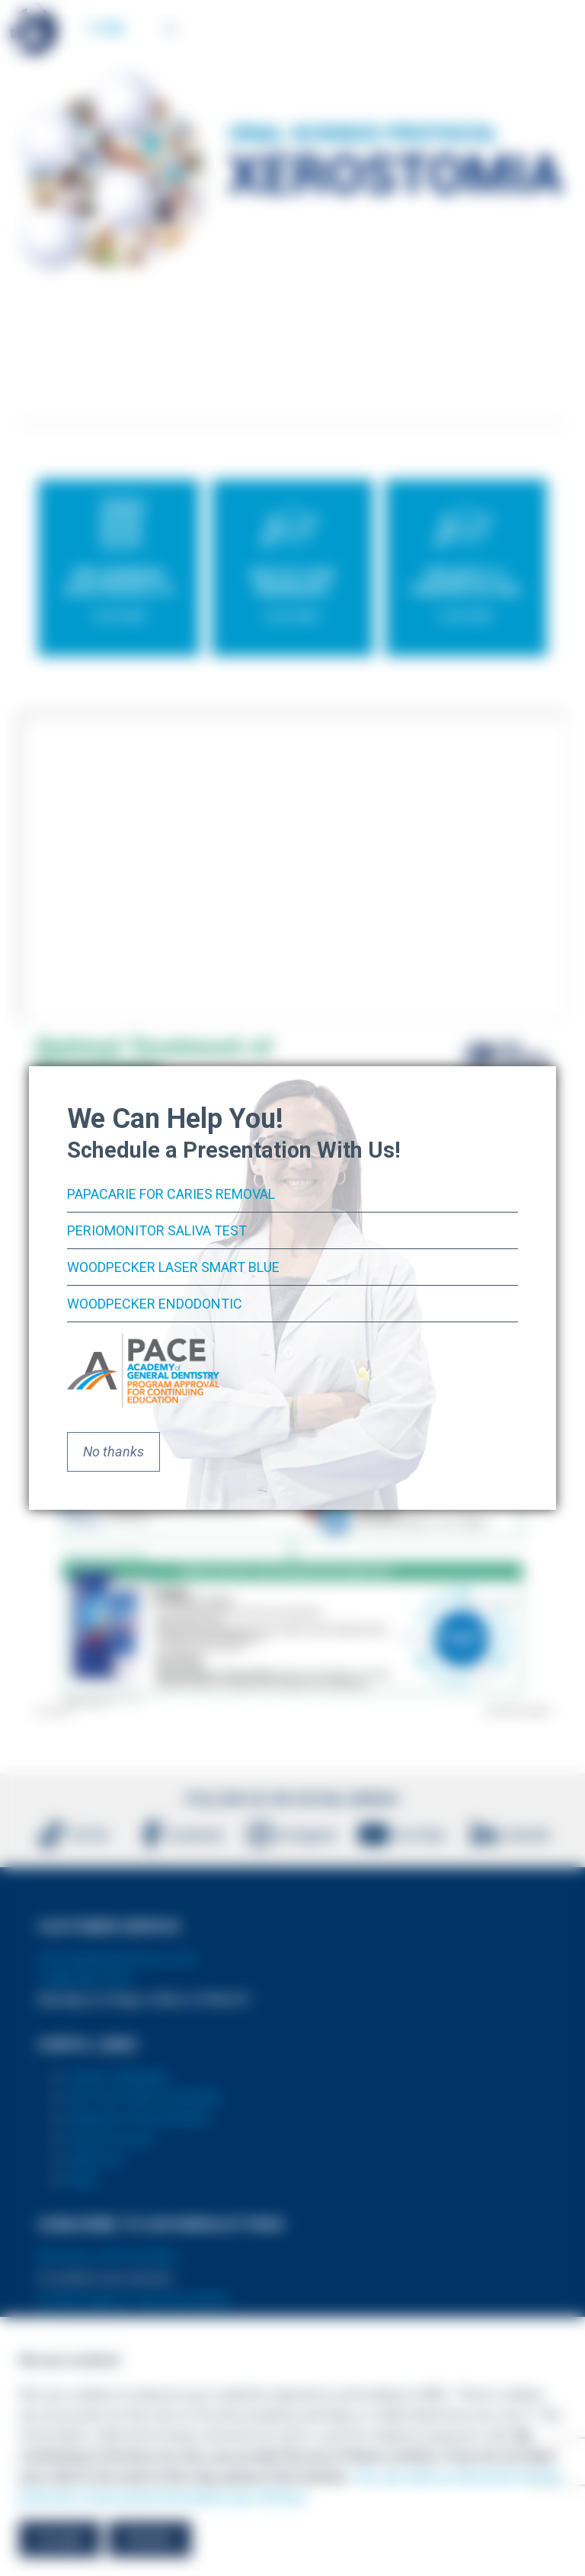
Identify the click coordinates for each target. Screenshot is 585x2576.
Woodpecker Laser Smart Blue (173, 1267)
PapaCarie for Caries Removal (171, 1194)
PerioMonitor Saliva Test (157, 1230)
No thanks (113, 1451)
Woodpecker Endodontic (154, 1304)
